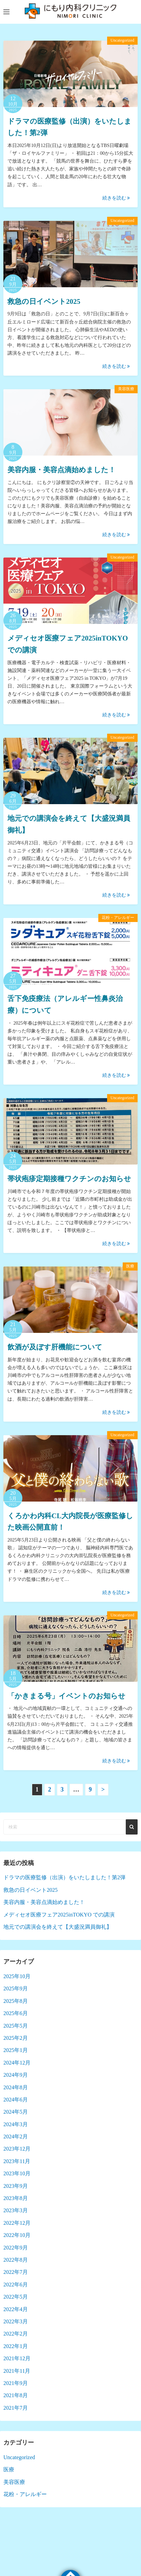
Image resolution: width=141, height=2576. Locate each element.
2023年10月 (17, 2173)
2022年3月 (15, 2321)
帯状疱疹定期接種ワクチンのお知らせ (69, 1179)
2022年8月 (15, 2260)
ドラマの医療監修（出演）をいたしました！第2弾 (64, 1877)
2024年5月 (15, 2112)
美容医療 (126, 388)
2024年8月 (15, 2087)
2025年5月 (15, 2026)
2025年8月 (15, 2001)
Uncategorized (122, 40)
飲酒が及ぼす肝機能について (54, 1347)
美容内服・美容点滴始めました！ (61, 470)
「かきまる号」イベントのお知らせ (66, 1696)
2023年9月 (15, 2186)
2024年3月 (15, 2124)
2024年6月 (15, 2099)
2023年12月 (17, 2149)
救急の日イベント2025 (43, 301)
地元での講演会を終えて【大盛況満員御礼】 (57, 1927)
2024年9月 (15, 2075)
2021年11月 (16, 2371)
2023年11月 (16, 2161)
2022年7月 (15, 2272)
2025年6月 (15, 2013)
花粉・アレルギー (118, 917)
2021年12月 (17, 2358)
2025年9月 (15, 1988)
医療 (130, 1266)
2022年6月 (15, 2284)
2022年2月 (15, 2334)
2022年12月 (17, 2223)
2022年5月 (15, 2297)
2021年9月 (15, 2383)
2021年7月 (15, 2408)
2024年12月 (17, 2063)
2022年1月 (15, 2346)
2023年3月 (15, 2210)
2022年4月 (15, 2309)
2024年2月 (15, 2136)
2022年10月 (17, 2235)
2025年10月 (17, 1976)
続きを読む (116, 198)
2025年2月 (15, 2038)
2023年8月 (15, 2198)
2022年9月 (15, 2247)
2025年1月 (15, 2050)
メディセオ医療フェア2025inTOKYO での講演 (59, 1915)
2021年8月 (15, 2395)
